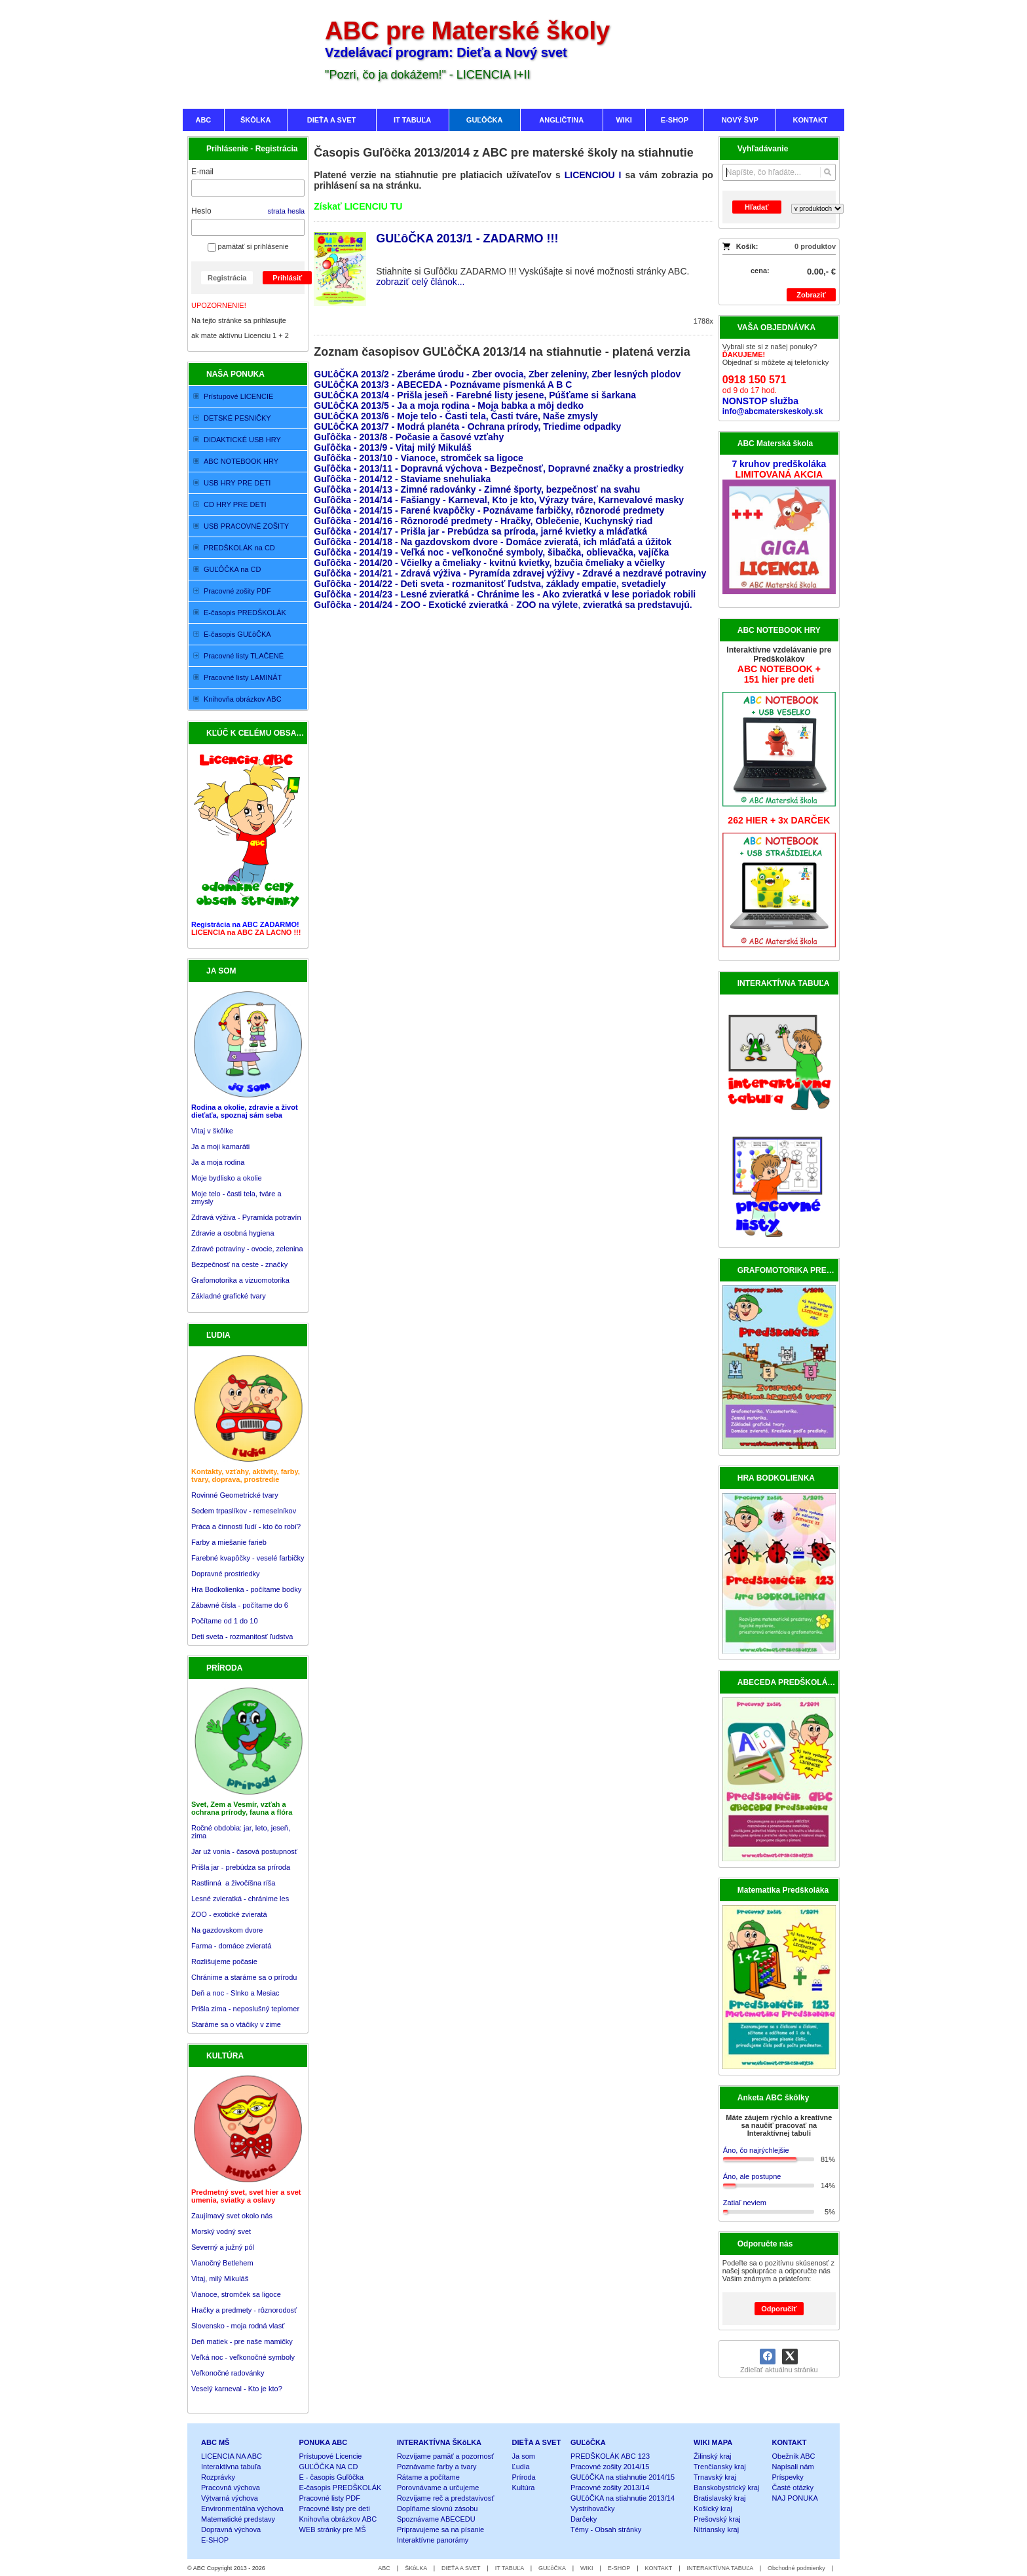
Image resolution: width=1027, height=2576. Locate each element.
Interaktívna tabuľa (231, 2467)
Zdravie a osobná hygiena (232, 1233)
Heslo (201, 211)
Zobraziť (810, 295)
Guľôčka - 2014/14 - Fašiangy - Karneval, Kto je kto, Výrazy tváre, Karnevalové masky (499, 500)
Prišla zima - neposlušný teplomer (245, 2009)
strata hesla (286, 211)
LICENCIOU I (593, 175)
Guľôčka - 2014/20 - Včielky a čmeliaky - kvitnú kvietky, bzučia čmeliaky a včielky (489, 563)
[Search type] (817, 209)
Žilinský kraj (712, 2456)
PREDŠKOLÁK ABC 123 (610, 2456)
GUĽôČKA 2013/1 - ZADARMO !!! (467, 238)
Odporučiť (778, 2309)
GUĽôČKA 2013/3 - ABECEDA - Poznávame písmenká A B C (443, 384)
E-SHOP (215, 2540)
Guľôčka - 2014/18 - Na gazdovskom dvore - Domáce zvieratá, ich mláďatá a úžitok (492, 542)
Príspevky (788, 2477)
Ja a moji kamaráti (220, 1146)
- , (600, 604)
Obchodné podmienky (796, 2568)
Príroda (524, 2477)
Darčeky (583, 2519)
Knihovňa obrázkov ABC (338, 2519)
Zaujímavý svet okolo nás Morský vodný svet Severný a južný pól (231, 2231)
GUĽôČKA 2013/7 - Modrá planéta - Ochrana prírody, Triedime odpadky (467, 426)
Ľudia (521, 2467)
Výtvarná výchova (229, 2498)
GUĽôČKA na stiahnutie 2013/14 (622, 2498)
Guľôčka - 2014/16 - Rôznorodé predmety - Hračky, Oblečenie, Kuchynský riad (483, 521)
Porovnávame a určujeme (438, 2487)
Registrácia (227, 278)
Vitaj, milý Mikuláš (219, 2278)
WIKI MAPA (713, 2442)
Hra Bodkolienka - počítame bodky (246, 1589)
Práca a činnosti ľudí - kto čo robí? (246, 1526)
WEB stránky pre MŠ (332, 2529)
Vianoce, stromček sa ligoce (236, 2294)
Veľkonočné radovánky (227, 2373)
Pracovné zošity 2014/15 (609, 2467)
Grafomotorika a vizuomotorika (240, 1280)
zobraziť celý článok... (420, 281)
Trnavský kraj (715, 2477)
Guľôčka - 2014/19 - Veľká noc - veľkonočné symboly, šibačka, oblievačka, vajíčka (491, 552)
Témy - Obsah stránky (605, 2529)
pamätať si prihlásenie (248, 246)
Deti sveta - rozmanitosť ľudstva (242, 1636)
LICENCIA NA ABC (231, 2456)
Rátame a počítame (428, 2477)
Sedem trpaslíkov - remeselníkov (243, 1511)
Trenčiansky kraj (720, 2467)
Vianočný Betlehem (222, 2263)
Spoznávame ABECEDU (436, 2519)
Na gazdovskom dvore (227, 1930)
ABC (384, 2568)
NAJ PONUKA (795, 2498)
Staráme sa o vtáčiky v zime (236, 2024)
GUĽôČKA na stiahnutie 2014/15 (622, 2477)
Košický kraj (713, 2508)
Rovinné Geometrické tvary (234, 1495)
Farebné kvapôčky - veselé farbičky (247, 1558)
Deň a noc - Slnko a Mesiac (235, 1993)
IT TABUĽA (509, 2568)
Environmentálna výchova (242, 2508)
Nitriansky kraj (716, 2529)
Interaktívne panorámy (432, 2540)
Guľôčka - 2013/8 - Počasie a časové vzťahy (410, 437)
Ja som (523, 2456)
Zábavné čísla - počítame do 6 (239, 1605)
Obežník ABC (793, 2456)
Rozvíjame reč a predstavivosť (445, 2498)
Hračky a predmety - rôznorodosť (244, 2310)
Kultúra (523, 2487)
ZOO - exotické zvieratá (229, 1914)
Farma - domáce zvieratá (231, 1946)
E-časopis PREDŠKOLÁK (340, 2487)
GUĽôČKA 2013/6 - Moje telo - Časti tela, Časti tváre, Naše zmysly (456, 416)
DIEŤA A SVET (536, 2442)
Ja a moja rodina (217, 1162)
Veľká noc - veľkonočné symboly (243, 2357)
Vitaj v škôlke (212, 1131)
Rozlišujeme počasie (224, 1961)
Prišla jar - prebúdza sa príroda (240, 1867)
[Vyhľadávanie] (779, 172)
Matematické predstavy (238, 2519)
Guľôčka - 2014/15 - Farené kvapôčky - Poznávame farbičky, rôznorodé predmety (489, 510)
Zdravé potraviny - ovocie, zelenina (247, 1249)
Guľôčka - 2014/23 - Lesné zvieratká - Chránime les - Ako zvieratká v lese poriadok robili (505, 594)
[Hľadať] (827, 172)
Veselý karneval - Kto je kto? (236, 2389)
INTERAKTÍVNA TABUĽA (720, 2568)
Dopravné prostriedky (226, 1574)
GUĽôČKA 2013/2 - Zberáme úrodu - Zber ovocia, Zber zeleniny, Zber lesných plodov (497, 374)
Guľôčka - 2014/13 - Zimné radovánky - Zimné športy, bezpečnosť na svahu (477, 489)
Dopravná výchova (231, 2529)
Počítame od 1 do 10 (224, 1621)
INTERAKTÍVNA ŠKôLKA (439, 2442)
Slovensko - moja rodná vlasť (237, 2326)
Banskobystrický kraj (726, 2487)
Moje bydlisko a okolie (226, 1178)
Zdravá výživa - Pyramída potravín (246, 1217)
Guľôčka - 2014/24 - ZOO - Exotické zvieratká (411, 604)
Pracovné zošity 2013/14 (609, 2487)
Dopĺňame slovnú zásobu (437, 2508)
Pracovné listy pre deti (334, 2508)
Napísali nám (793, 2467)
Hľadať (756, 207)
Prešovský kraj (717, 2519)
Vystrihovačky (592, 2508)
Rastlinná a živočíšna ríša (233, 1883)
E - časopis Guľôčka (331, 2477)
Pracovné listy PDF (329, 2498)
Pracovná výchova (230, 2487)
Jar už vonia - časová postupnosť (244, 1851)
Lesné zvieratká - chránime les (240, 1899)
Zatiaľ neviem (744, 2203)
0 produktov (815, 246)
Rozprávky (218, 2477)
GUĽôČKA (588, 2442)
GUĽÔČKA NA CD (328, 2467)
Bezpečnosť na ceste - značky (239, 1264)
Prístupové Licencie (330, 2456)
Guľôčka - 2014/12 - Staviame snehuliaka (402, 479)
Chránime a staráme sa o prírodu (244, 1977)
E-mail (202, 171)
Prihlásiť (287, 278)
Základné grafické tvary (228, 1296)
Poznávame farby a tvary (437, 2467)
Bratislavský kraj (719, 2498)
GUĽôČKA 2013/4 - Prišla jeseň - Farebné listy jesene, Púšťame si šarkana (475, 395)
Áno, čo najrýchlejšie (756, 2150)
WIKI (586, 2568)
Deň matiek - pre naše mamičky (242, 2341)
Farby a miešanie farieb (229, 1542)
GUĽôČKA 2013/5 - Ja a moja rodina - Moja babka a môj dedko (449, 405)
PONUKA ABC (323, 2442)
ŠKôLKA (416, 2568)
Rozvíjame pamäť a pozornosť (445, 2456)
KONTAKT (789, 2442)
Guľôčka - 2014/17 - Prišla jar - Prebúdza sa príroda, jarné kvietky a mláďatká (480, 531)
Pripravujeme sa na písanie (440, 2529)
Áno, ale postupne (752, 2176)
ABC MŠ (215, 2442)
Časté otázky (793, 2487)
